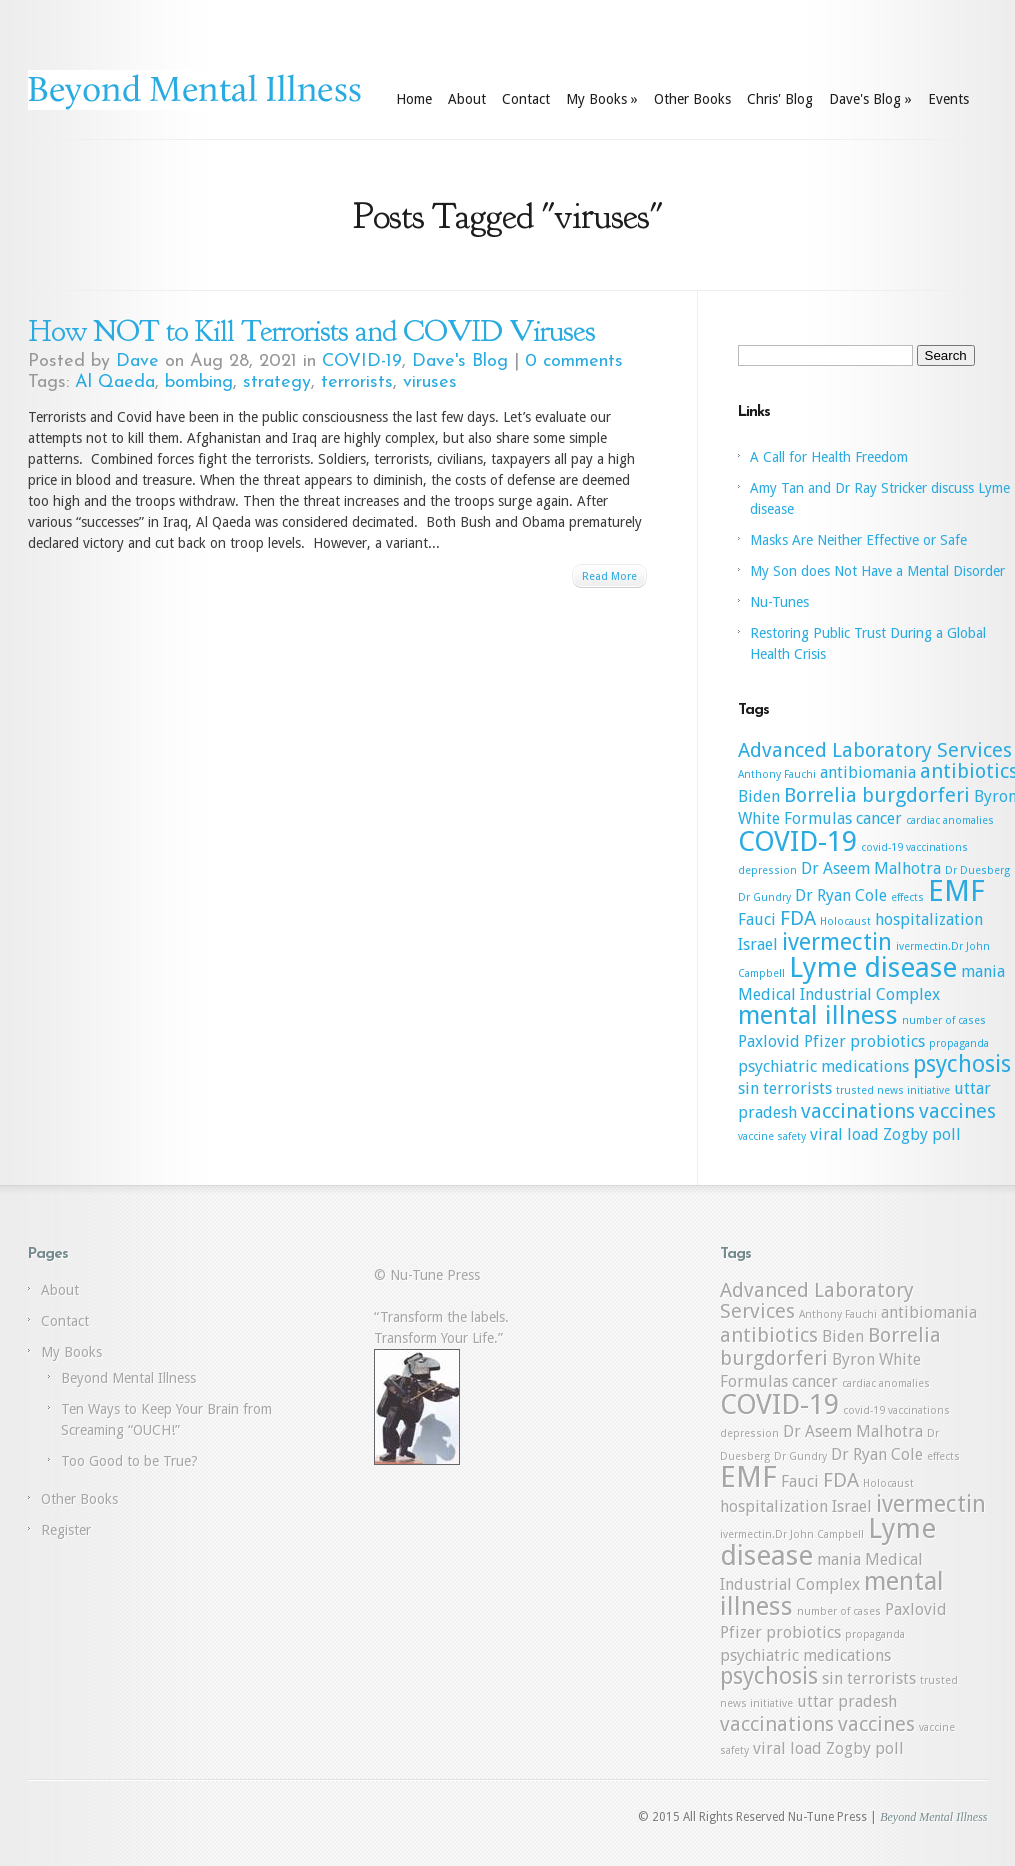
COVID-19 (362, 361)
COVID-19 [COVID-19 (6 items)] (797, 841)
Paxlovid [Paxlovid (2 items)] (769, 1041)
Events (948, 99)
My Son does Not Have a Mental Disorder (877, 571)
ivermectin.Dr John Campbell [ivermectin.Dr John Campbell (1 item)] (792, 1534)
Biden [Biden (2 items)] (759, 796)
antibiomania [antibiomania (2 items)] (868, 772)
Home (414, 99)
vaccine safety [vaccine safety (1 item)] (772, 1136)
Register (66, 1530)
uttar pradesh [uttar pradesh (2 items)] (847, 1701)
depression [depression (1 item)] (767, 870)
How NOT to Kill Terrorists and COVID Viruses (311, 331)
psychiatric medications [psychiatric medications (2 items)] (823, 1066)
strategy (277, 382)
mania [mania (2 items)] (983, 971)
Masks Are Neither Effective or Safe (858, 540)
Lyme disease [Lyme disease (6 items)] (873, 967)
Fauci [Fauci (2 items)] (757, 919)
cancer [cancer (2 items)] (879, 818)
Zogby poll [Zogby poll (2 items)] (922, 1134)
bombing (199, 382)
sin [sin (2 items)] (748, 1088)
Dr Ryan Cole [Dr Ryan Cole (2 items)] (841, 895)
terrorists (357, 382)
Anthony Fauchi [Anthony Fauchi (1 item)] (777, 774)
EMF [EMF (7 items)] (956, 891)
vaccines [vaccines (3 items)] (957, 1111)
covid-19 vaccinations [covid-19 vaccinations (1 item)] (914, 847)
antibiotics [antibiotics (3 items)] (769, 1335)
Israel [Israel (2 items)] (758, 944)
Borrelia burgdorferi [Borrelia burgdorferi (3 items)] (877, 795)
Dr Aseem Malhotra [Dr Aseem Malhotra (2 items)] (871, 868)
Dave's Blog (870, 99)
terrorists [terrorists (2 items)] (797, 1088)
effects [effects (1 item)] (907, 897)
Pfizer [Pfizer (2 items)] (825, 1041)
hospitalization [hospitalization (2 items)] (929, 919)
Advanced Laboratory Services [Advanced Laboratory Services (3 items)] (875, 750)
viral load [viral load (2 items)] (844, 1134)
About (467, 99)
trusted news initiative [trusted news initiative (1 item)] (893, 1090)
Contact (526, 99)
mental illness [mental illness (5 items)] (818, 1015)
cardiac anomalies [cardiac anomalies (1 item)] (950, 820)
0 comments (574, 361)
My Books (602, 99)
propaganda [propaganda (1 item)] (959, 1043)
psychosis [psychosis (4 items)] (962, 1064)
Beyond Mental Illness (128, 1378)
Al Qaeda (115, 382)
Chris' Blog (780, 99)
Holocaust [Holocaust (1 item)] (845, 921)
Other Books (692, 99)
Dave (137, 361)
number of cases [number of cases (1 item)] (944, 1020)
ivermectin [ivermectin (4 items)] (837, 942)
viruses (430, 382)
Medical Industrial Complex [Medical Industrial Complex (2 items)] (839, 994)
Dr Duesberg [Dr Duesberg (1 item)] (977, 870)
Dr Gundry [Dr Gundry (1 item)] (764, 897)
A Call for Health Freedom (829, 457)
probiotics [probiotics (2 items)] (887, 1041)
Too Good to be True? (129, 1461)
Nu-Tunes (779, 602)
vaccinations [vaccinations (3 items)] (858, 1111)
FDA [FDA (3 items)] (798, 918)
